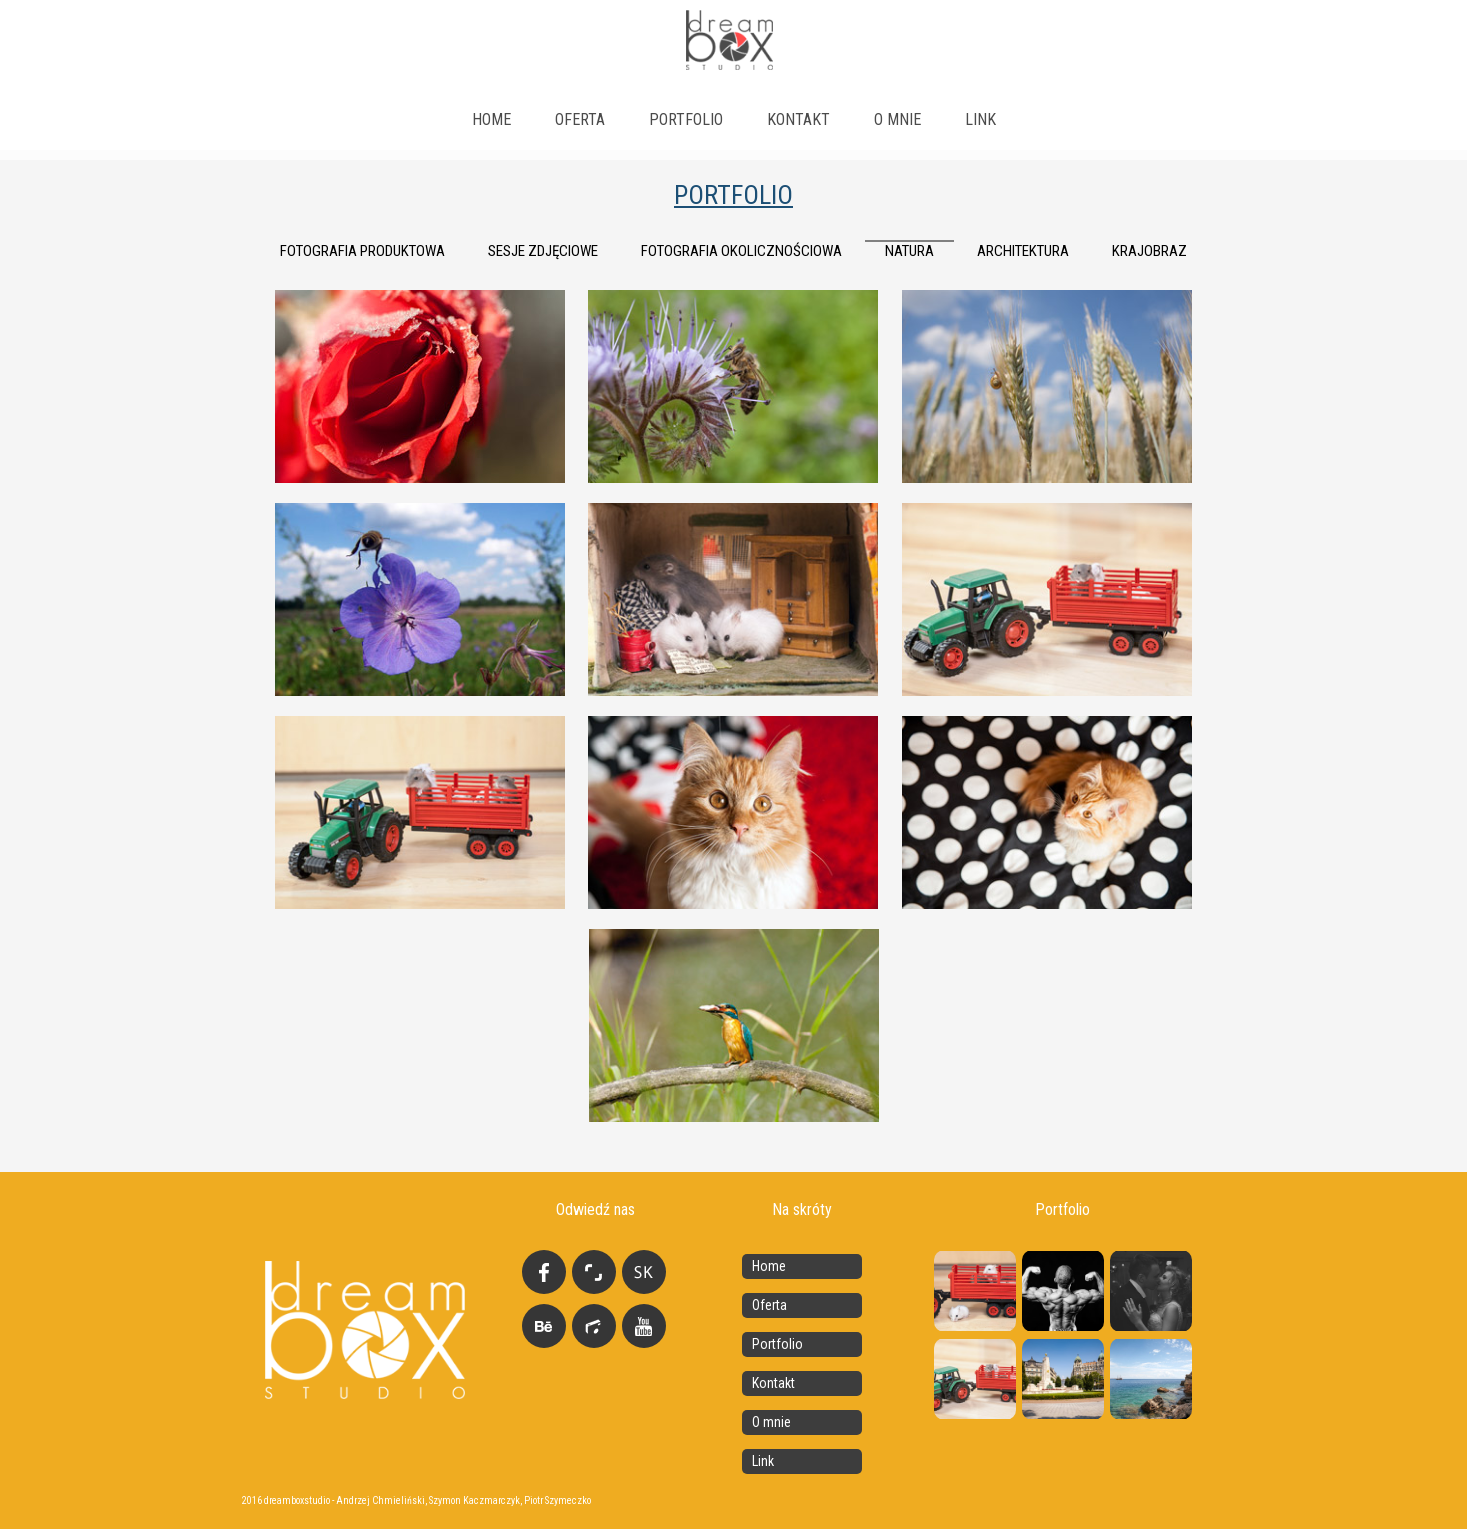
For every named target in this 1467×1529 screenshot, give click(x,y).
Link (763, 1461)
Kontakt (798, 119)
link (980, 119)
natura (909, 251)
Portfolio (686, 119)
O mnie (897, 119)
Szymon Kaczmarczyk (474, 1500)
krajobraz (1149, 251)
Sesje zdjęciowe (543, 251)
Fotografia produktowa (362, 251)
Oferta (580, 119)
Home (491, 119)
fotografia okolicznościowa (741, 251)
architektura (1023, 251)
